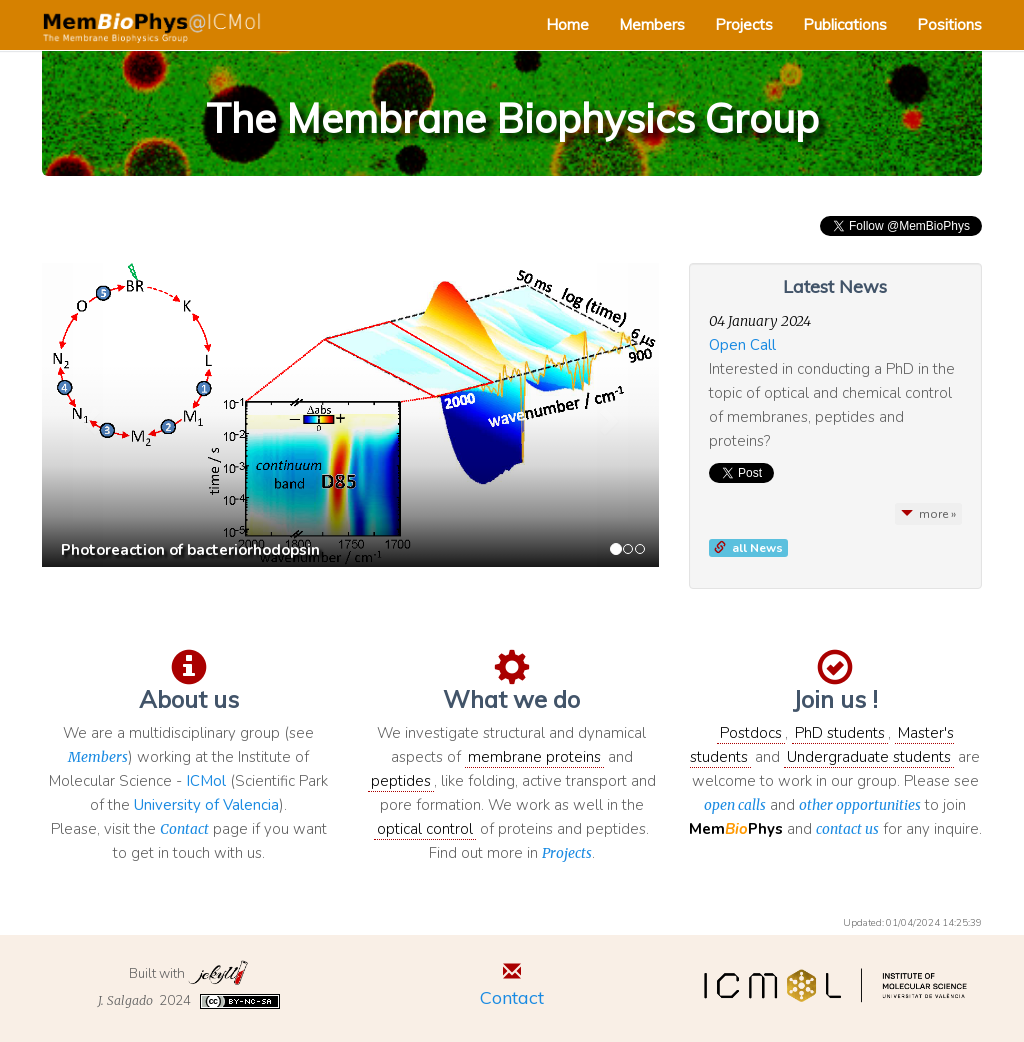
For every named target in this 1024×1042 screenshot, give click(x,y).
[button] (88, 415)
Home (567, 24)
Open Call (742, 345)
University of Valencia (206, 805)
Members (652, 24)
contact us (847, 829)
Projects (744, 24)
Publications (845, 24)
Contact (184, 829)
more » (928, 514)
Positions (949, 24)
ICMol (206, 781)
